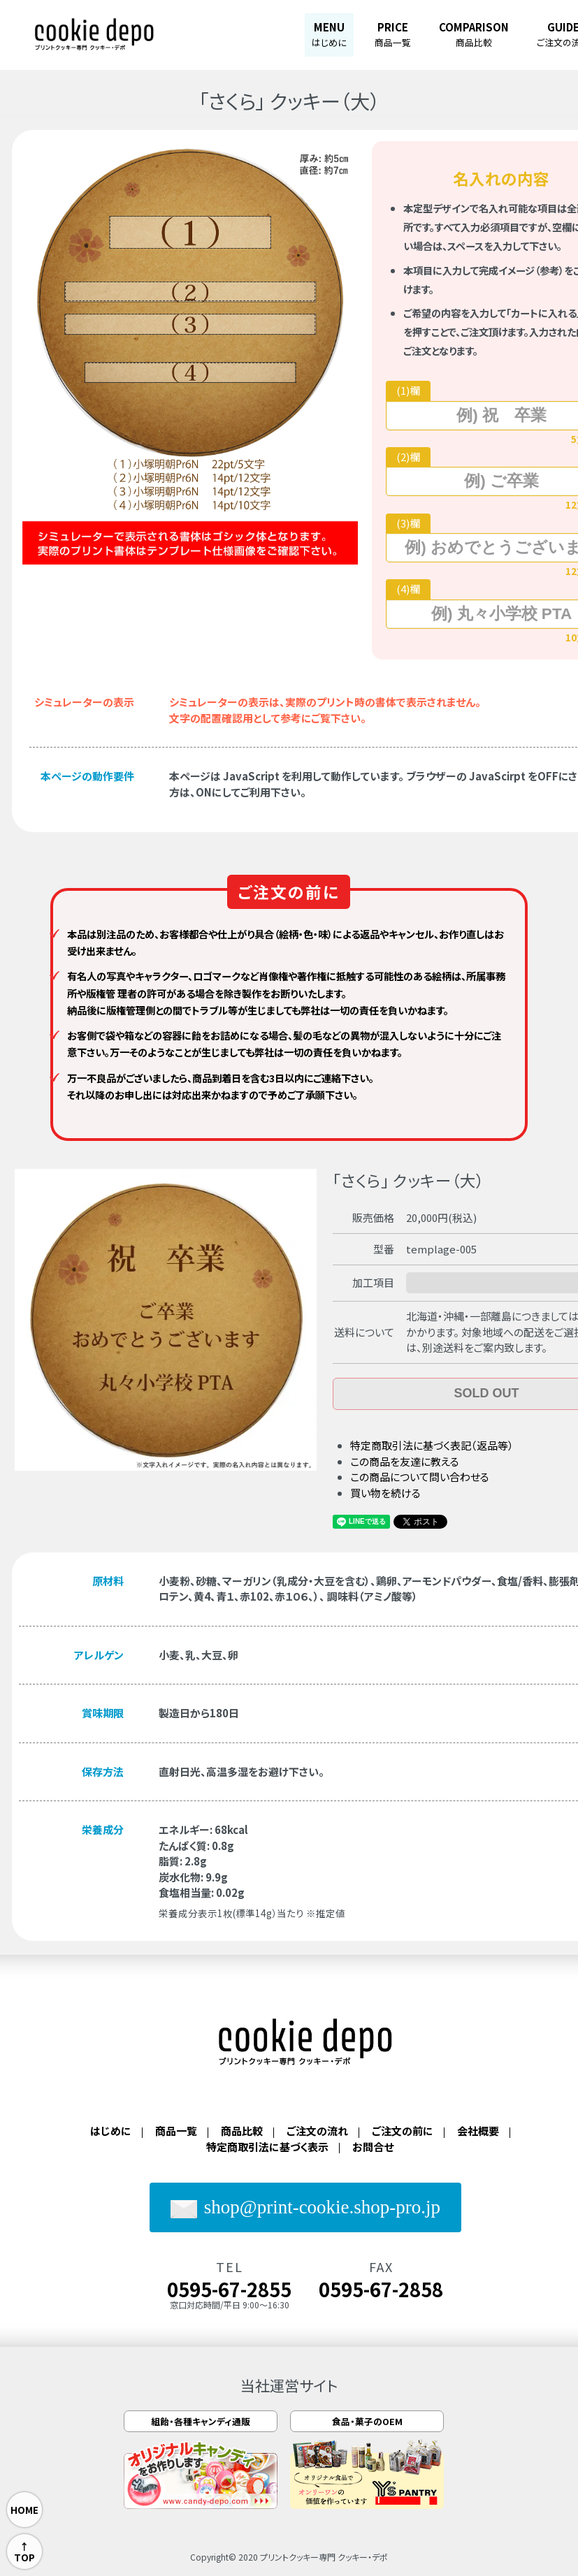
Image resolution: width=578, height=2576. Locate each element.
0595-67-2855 (229, 2289)
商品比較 (242, 2130)
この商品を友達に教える (404, 1461)
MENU (329, 34)
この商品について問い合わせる (419, 1476)
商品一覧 (176, 2130)
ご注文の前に (402, 2130)
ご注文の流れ (317, 2130)
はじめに (110, 2130)
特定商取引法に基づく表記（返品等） (432, 1445)
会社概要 (478, 2130)
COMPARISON (474, 34)
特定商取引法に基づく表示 (267, 2146)
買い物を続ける (385, 1492)
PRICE (393, 34)
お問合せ (372, 2146)
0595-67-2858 (381, 2289)
